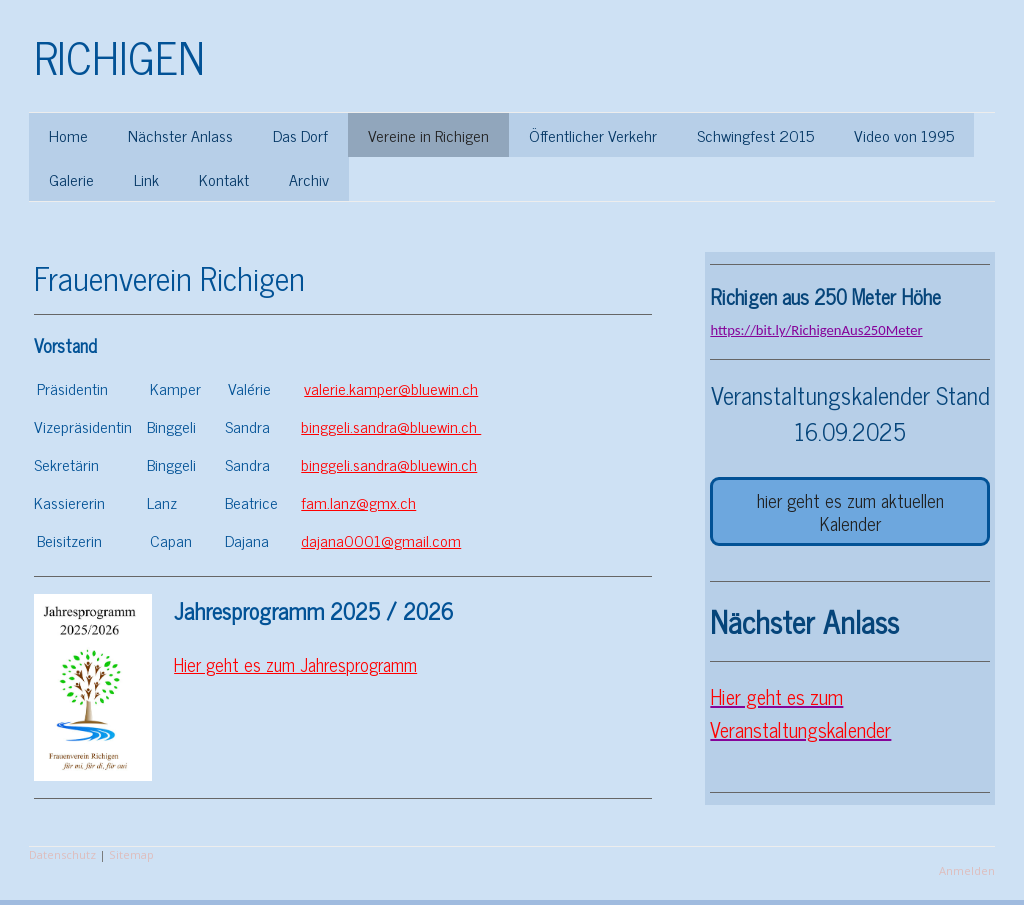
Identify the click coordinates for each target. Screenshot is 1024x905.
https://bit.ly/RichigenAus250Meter (816, 330)
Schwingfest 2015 (755, 135)
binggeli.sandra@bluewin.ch (391, 426)
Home (68, 135)
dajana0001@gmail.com (381, 540)
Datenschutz (62, 854)
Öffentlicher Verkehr (593, 135)
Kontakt (224, 179)
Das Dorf (300, 135)
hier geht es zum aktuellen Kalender (850, 511)
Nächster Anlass (180, 135)
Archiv (309, 179)
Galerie (71, 179)
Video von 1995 (904, 135)
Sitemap (131, 854)
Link (146, 179)
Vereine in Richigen (428, 135)
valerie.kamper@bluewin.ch (391, 388)
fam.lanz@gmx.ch (358, 502)
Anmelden (967, 870)
